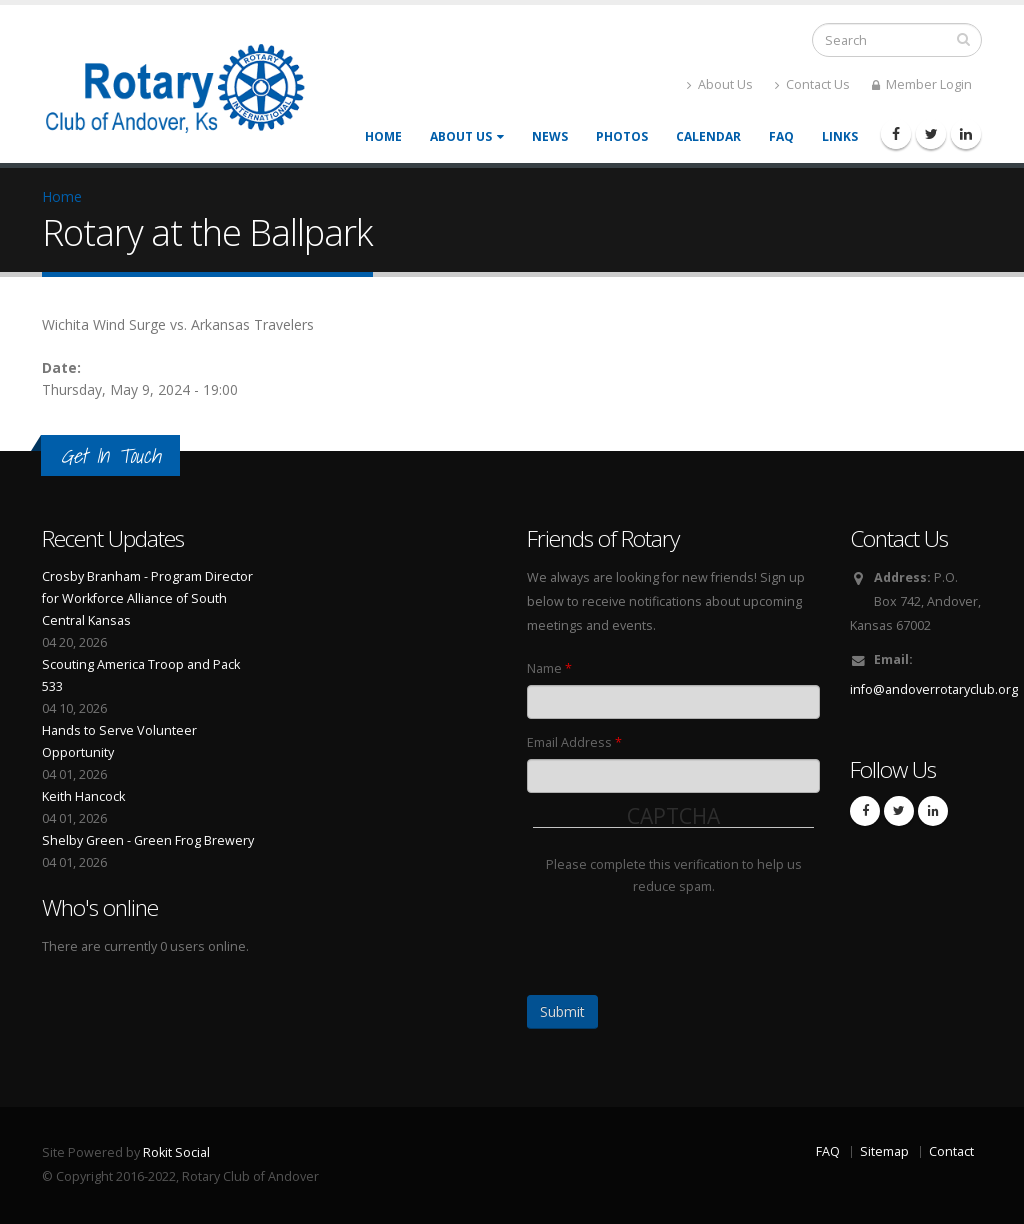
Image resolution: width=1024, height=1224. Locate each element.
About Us (720, 84)
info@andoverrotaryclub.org (934, 689)
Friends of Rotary (603, 538)
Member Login (922, 84)
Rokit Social (176, 1152)
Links (840, 136)
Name (549, 668)
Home (383, 136)
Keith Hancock (83, 796)
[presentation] (685, 937)
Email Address (574, 742)
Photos (622, 136)
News (550, 136)
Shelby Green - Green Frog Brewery (148, 840)
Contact (951, 1151)
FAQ (781, 136)
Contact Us (812, 84)
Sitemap (884, 1151)
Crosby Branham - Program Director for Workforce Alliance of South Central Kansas (147, 598)
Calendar (708, 136)
